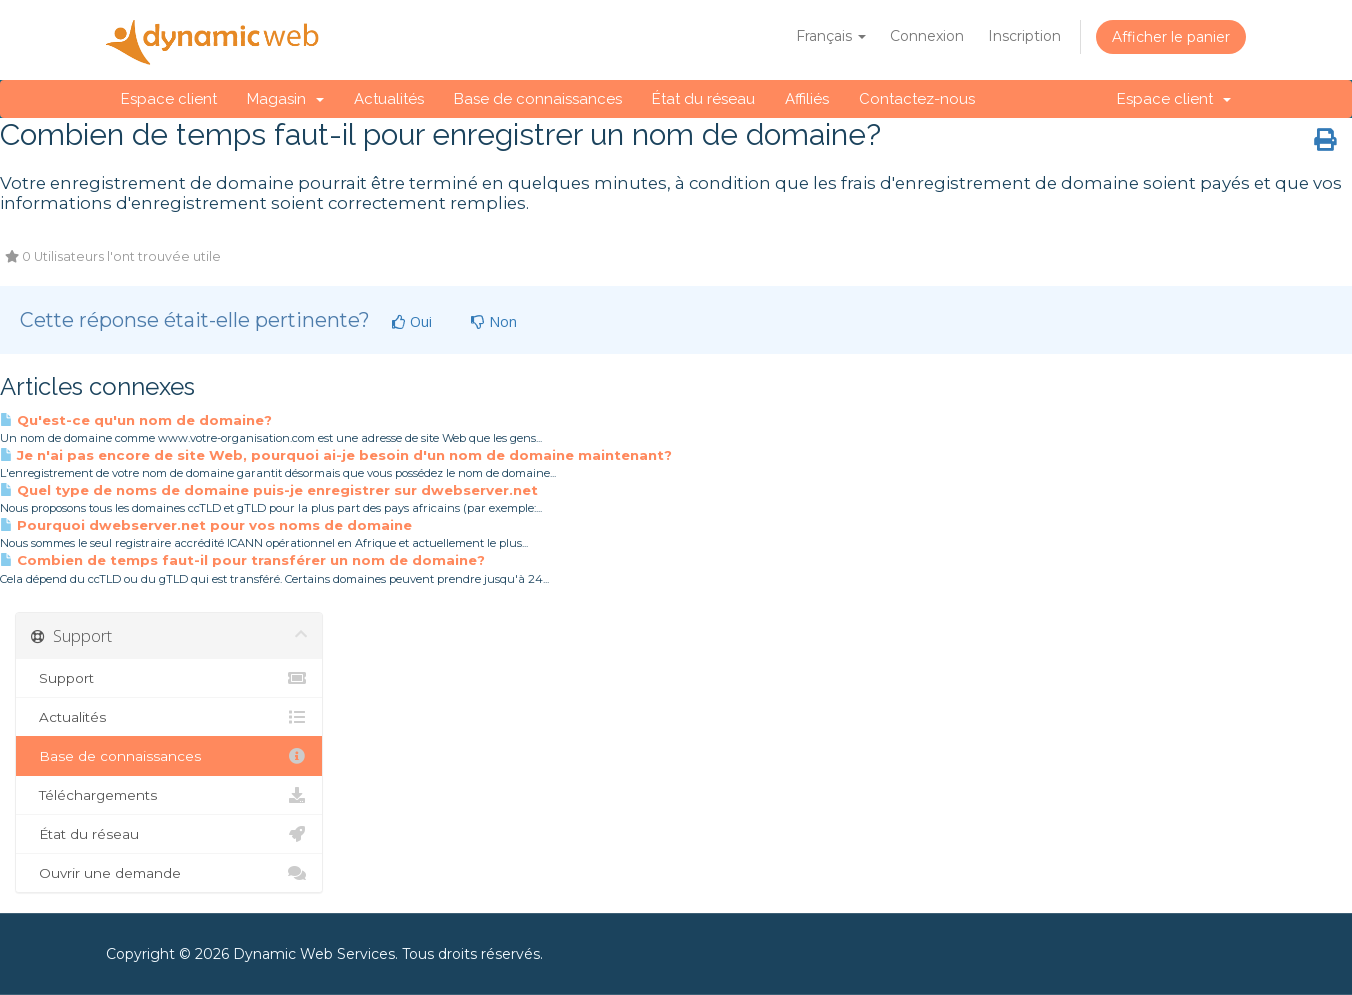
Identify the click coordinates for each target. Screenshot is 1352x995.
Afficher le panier (1171, 37)
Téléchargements (169, 795)
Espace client (169, 99)
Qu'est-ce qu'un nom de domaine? (136, 420)
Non (494, 321)
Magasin (285, 99)
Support (169, 678)
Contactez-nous (917, 99)
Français (831, 36)
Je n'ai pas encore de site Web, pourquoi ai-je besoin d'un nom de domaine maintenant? (336, 455)
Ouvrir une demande (169, 873)
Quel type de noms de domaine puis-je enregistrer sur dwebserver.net (269, 490)
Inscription (1024, 36)
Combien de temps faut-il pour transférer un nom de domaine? (242, 560)
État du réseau (703, 99)
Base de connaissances (538, 99)
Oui (412, 321)
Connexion (927, 36)
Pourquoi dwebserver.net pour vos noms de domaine (206, 525)
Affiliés (807, 99)
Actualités (389, 99)
